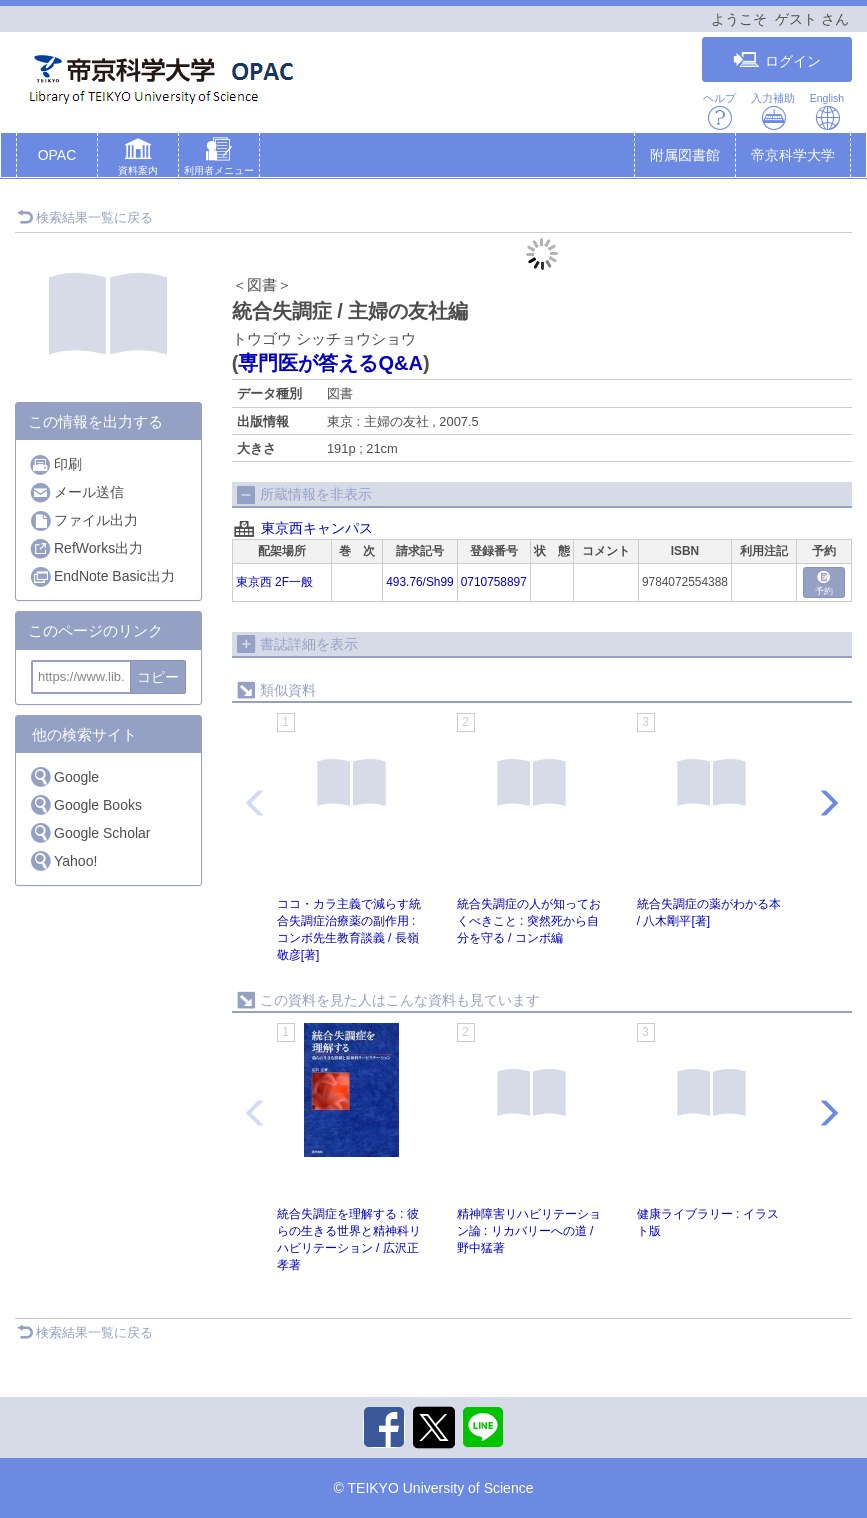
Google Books (85, 804)
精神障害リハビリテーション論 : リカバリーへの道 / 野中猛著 (529, 1231)
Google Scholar (90, 832)
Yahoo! (63, 860)
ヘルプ (719, 111)
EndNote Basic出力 (102, 576)
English (827, 111)
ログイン (777, 60)
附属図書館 (685, 155)
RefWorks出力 (86, 548)
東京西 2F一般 (274, 582)
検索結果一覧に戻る (85, 217)
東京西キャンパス (317, 528)
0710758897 (494, 582)
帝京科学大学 (793, 155)
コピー (158, 677)
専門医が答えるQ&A (330, 363)
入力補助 (773, 111)
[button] (138, 159)
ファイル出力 (83, 520)
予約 (824, 583)
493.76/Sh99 (419, 582)
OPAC (57, 155)
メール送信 (76, 492)
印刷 (55, 464)
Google (64, 776)
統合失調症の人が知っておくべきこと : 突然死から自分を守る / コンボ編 (529, 921)
